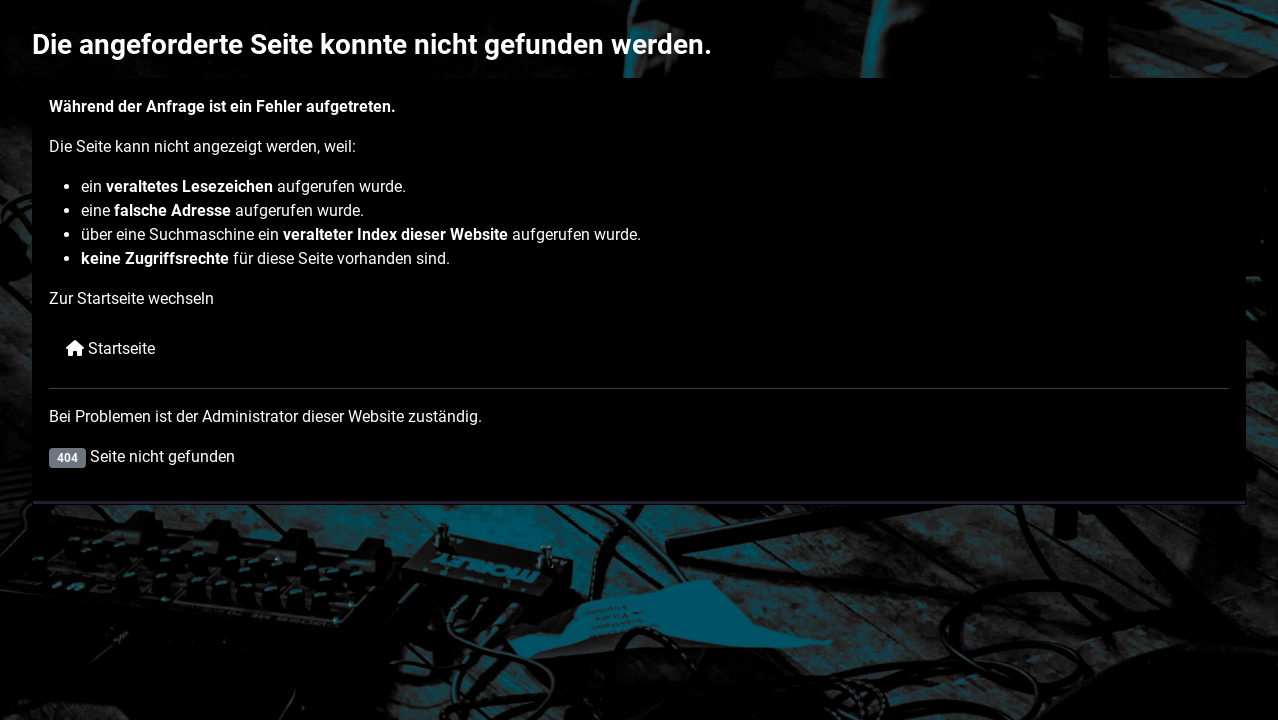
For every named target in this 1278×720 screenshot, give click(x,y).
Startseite (110, 348)
